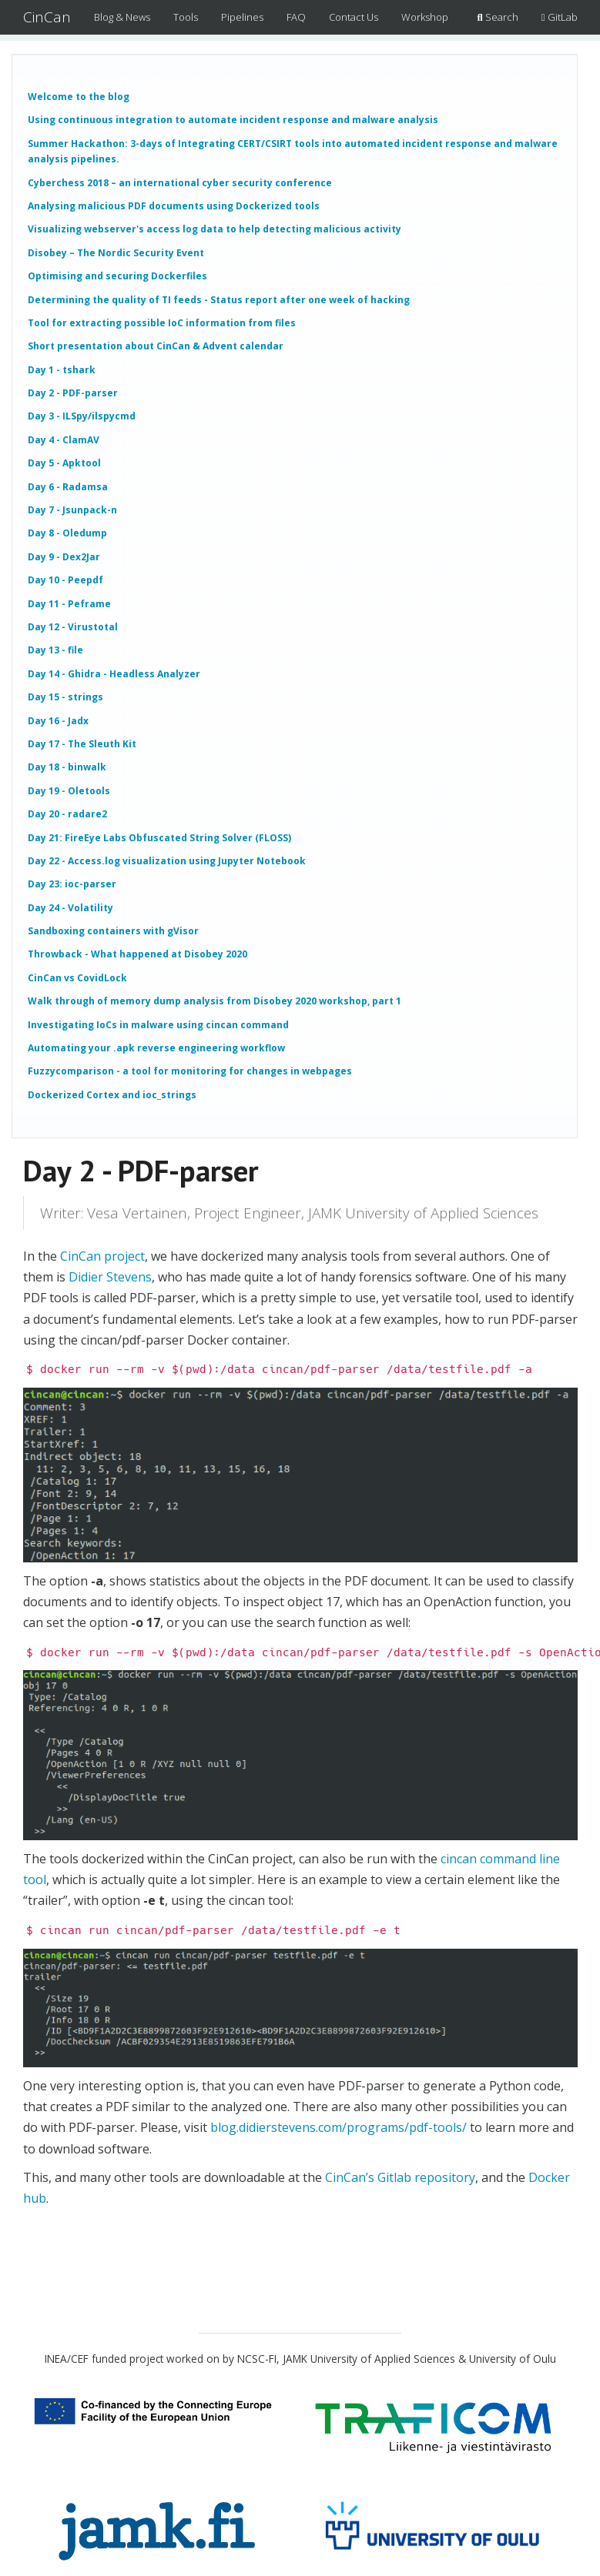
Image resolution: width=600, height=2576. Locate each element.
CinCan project (102, 1256)
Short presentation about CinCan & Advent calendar (155, 345)
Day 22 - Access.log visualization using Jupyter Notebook (167, 860)
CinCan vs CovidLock (77, 977)
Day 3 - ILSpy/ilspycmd (82, 416)
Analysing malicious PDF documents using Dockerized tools (174, 205)
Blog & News (122, 17)
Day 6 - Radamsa (68, 486)
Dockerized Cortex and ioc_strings (112, 1094)
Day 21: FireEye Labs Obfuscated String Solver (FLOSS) (159, 837)
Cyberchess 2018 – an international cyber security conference (180, 182)
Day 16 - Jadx (58, 720)
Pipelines (242, 17)
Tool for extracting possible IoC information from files (162, 322)
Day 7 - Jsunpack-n (72, 509)
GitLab (559, 17)
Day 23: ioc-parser (72, 883)
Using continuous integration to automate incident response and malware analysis (233, 119)
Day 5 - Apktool (64, 462)
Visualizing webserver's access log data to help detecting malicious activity (214, 229)
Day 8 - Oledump (67, 533)
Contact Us (353, 17)
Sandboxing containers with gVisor (113, 930)
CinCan (47, 17)
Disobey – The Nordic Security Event (116, 252)
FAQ (296, 17)
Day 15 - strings (65, 696)
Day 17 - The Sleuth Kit (82, 743)
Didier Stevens (110, 1276)
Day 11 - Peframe (69, 603)
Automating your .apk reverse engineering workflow (156, 1047)
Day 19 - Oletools (69, 790)
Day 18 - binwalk (67, 766)
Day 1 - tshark (62, 369)
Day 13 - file (55, 650)
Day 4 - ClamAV (63, 439)
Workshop (424, 17)
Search (498, 17)
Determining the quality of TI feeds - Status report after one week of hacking (219, 299)
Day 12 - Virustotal (73, 626)
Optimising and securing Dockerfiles (117, 275)
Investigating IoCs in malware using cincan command (158, 1024)
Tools (185, 17)
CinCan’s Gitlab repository (400, 2177)
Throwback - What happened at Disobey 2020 (137, 954)
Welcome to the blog (78, 96)
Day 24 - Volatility (70, 907)
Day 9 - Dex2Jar (64, 556)
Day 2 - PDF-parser (73, 392)
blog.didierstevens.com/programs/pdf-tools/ (338, 2127)
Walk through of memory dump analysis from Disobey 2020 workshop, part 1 (214, 1000)
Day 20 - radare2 (67, 813)
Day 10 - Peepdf (65, 579)
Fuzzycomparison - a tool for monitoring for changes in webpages (190, 1071)
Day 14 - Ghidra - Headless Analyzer (114, 673)
